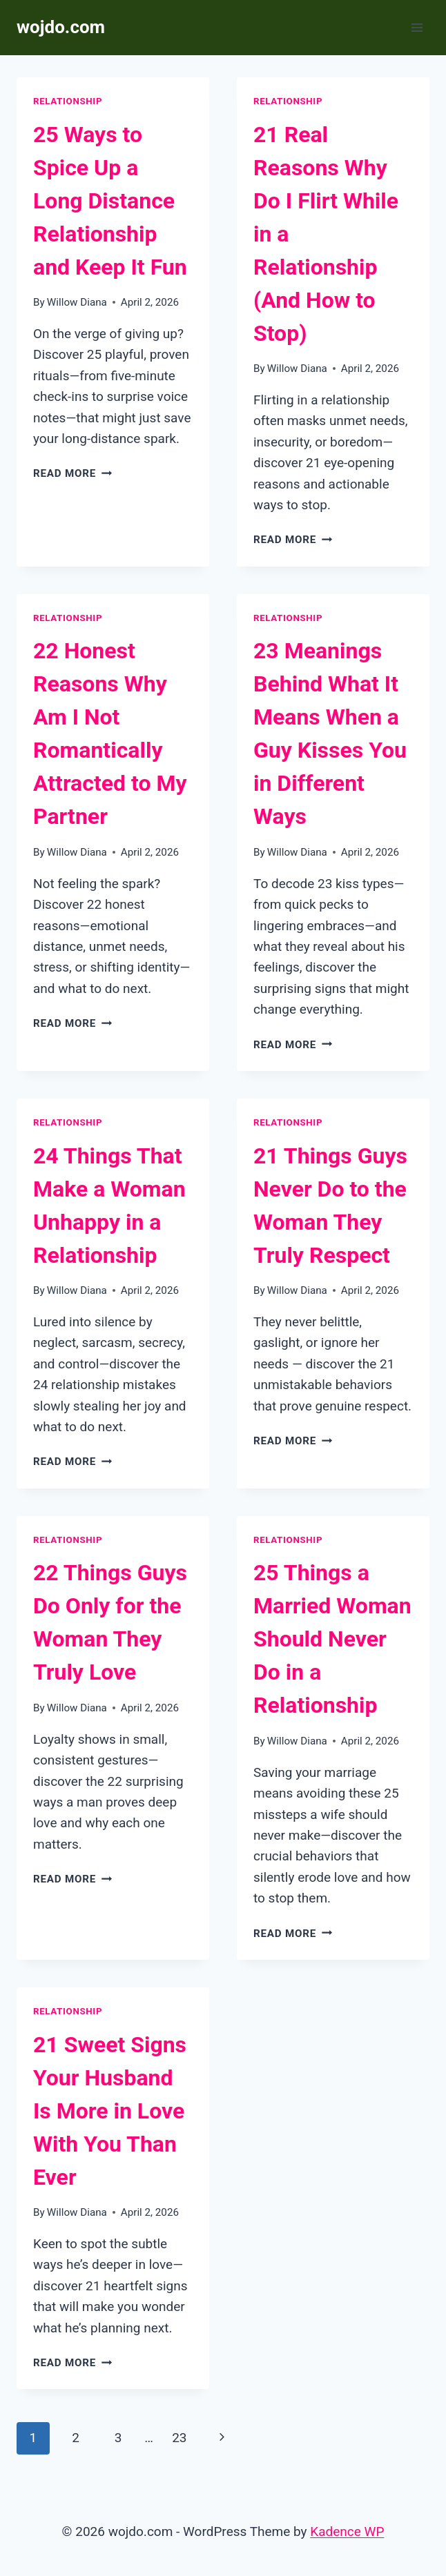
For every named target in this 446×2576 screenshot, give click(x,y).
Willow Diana (77, 302)
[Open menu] (416, 27)
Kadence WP (347, 2531)
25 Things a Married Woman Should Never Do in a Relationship (332, 1639)
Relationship (67, 101)
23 (179, 2438)
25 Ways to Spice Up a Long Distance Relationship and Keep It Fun (110, 200)
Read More (72, 473)
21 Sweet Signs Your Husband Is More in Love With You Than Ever (109, 2111)
